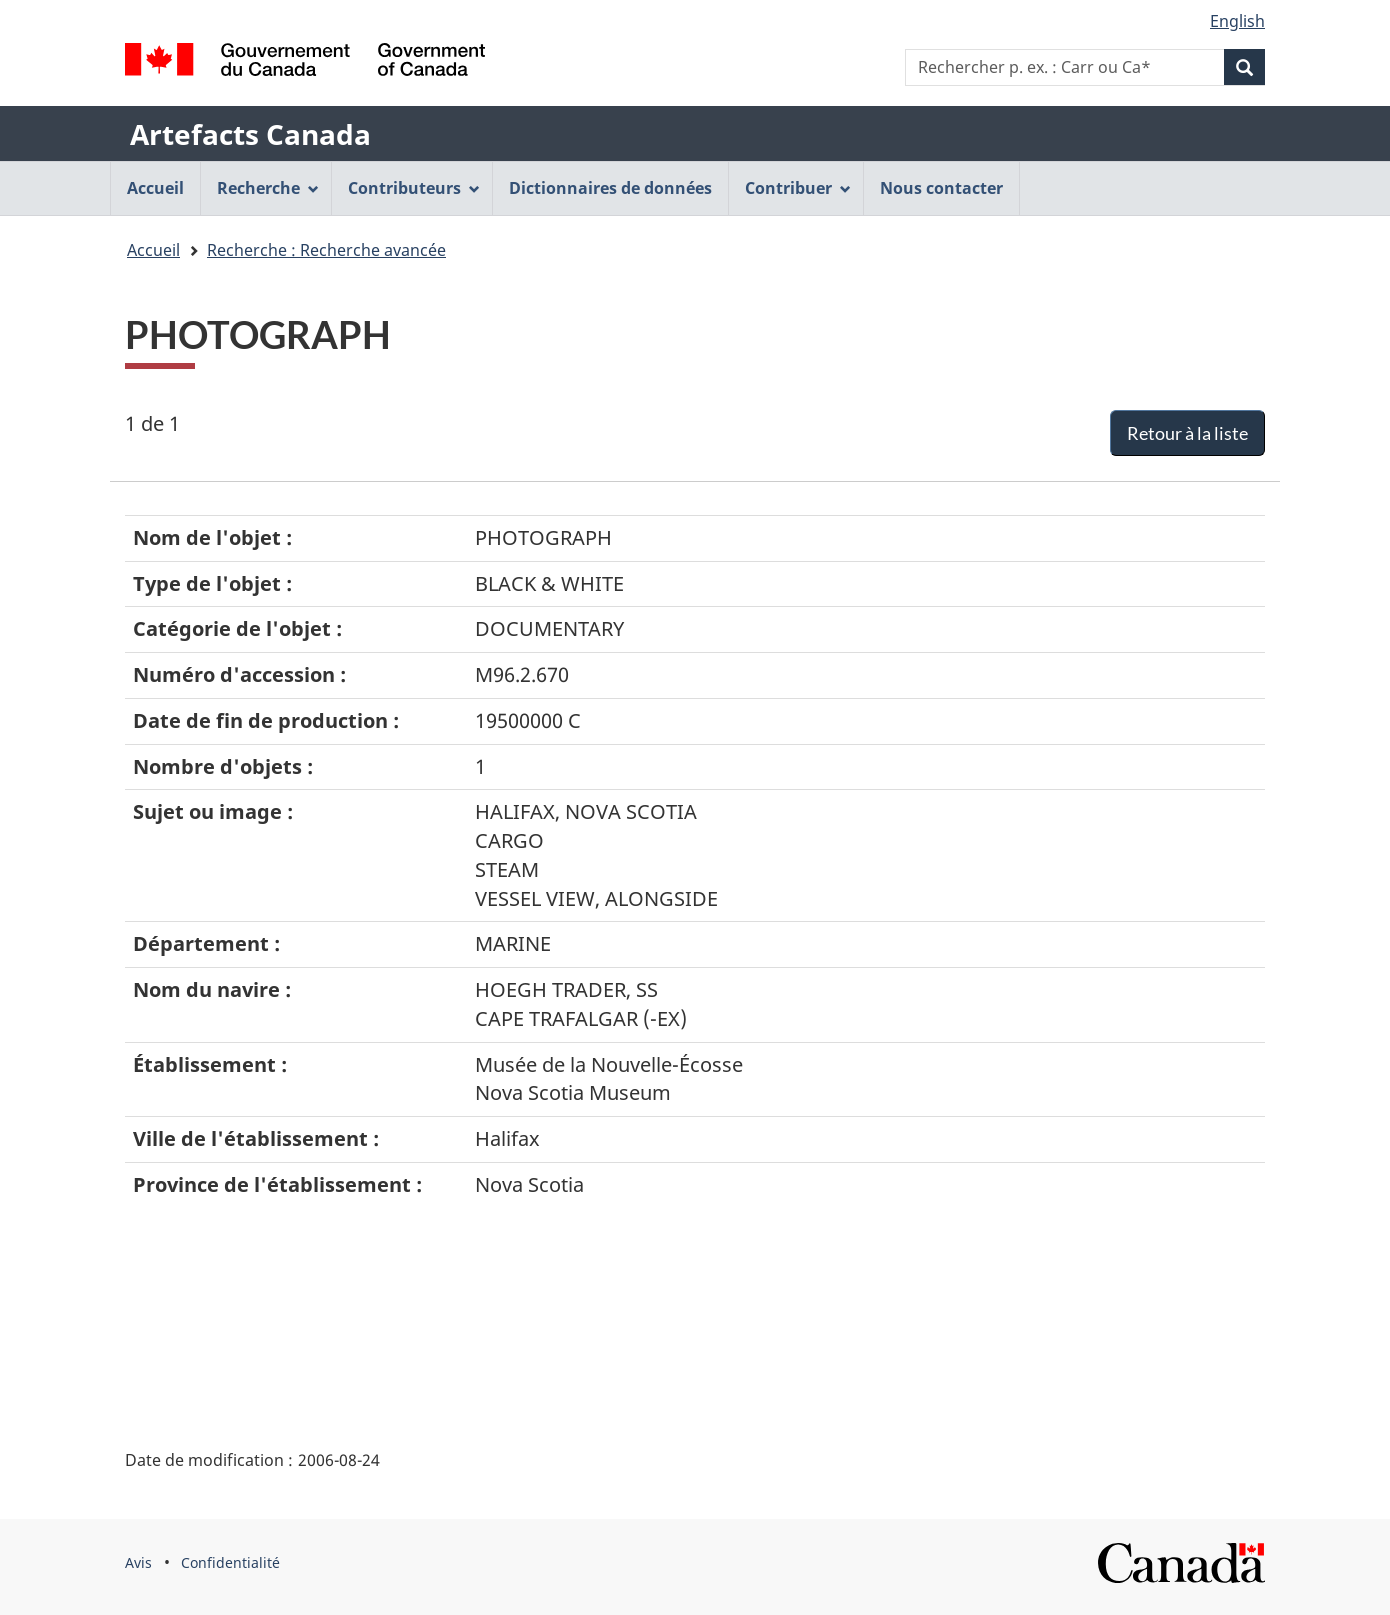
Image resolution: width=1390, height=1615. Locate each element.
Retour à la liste (1187, 433)
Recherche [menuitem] (268, 188)
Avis (138, 1562)
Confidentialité (230, 1562)
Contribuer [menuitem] (798, 188)
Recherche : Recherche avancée (326, 250)
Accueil (153, 250)
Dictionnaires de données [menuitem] (610, 188)
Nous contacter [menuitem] (941, 188)
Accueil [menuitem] (155, 188)
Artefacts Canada (250, 134)
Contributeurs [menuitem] (414, 188)
